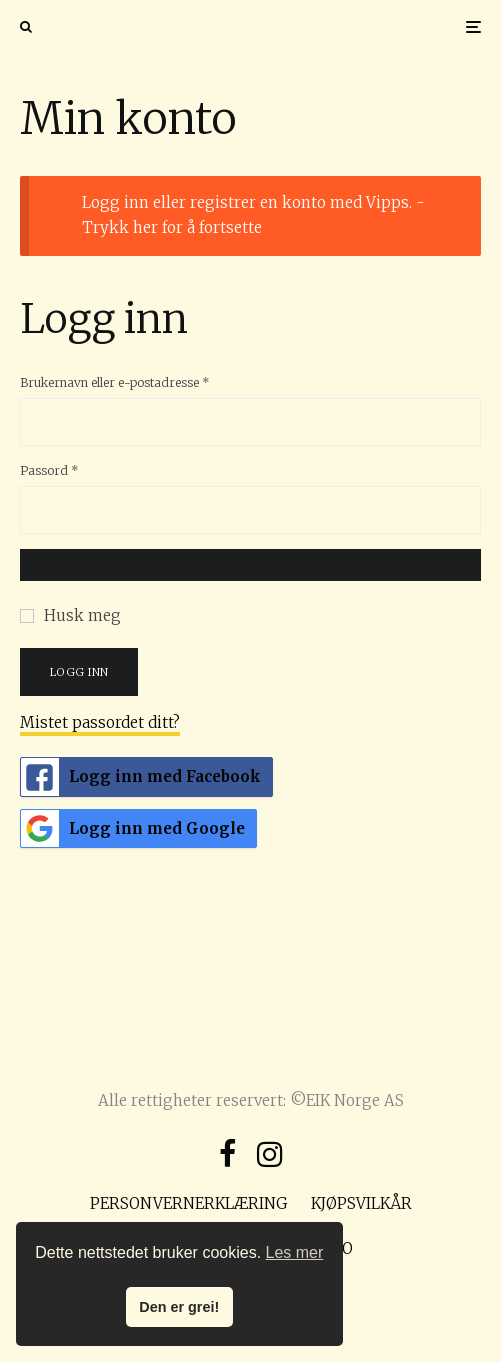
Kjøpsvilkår (361, 1203)
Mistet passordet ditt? (100, 722)
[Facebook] (228, 1154)
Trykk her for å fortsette (172, 227)
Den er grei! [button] (179, 1307)
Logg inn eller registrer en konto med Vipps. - (253, 215)
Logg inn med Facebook (141, 777)
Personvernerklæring (188, 1203)
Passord (73, 469)
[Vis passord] (250, 565)
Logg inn (79, 672)
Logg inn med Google (133, 829)
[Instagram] (270, 1154)
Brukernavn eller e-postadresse (139, 381)
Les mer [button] (295, 1252)
